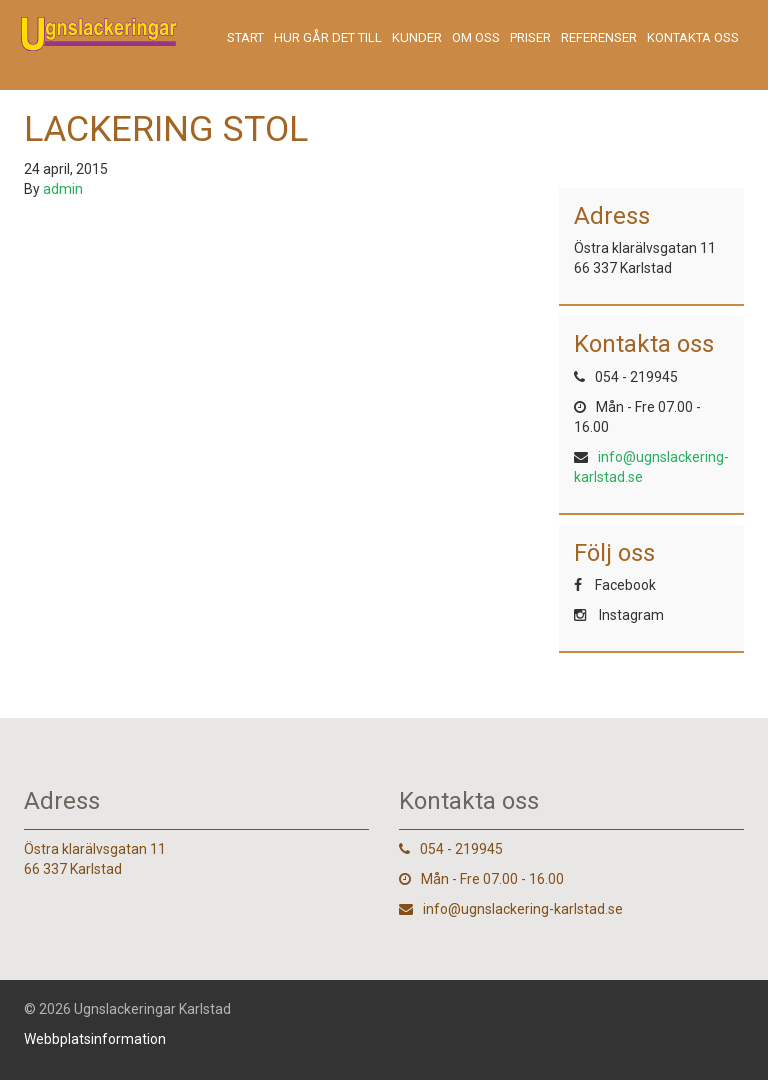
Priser (530, 37)
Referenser (599, 37)
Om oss (476, 37)
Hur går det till (328, 37)
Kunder (417, 37)
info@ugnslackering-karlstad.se (523, 909)
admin (63, 189)
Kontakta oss (693, 37)
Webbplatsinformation (95, 1039)
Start (245, 37)
